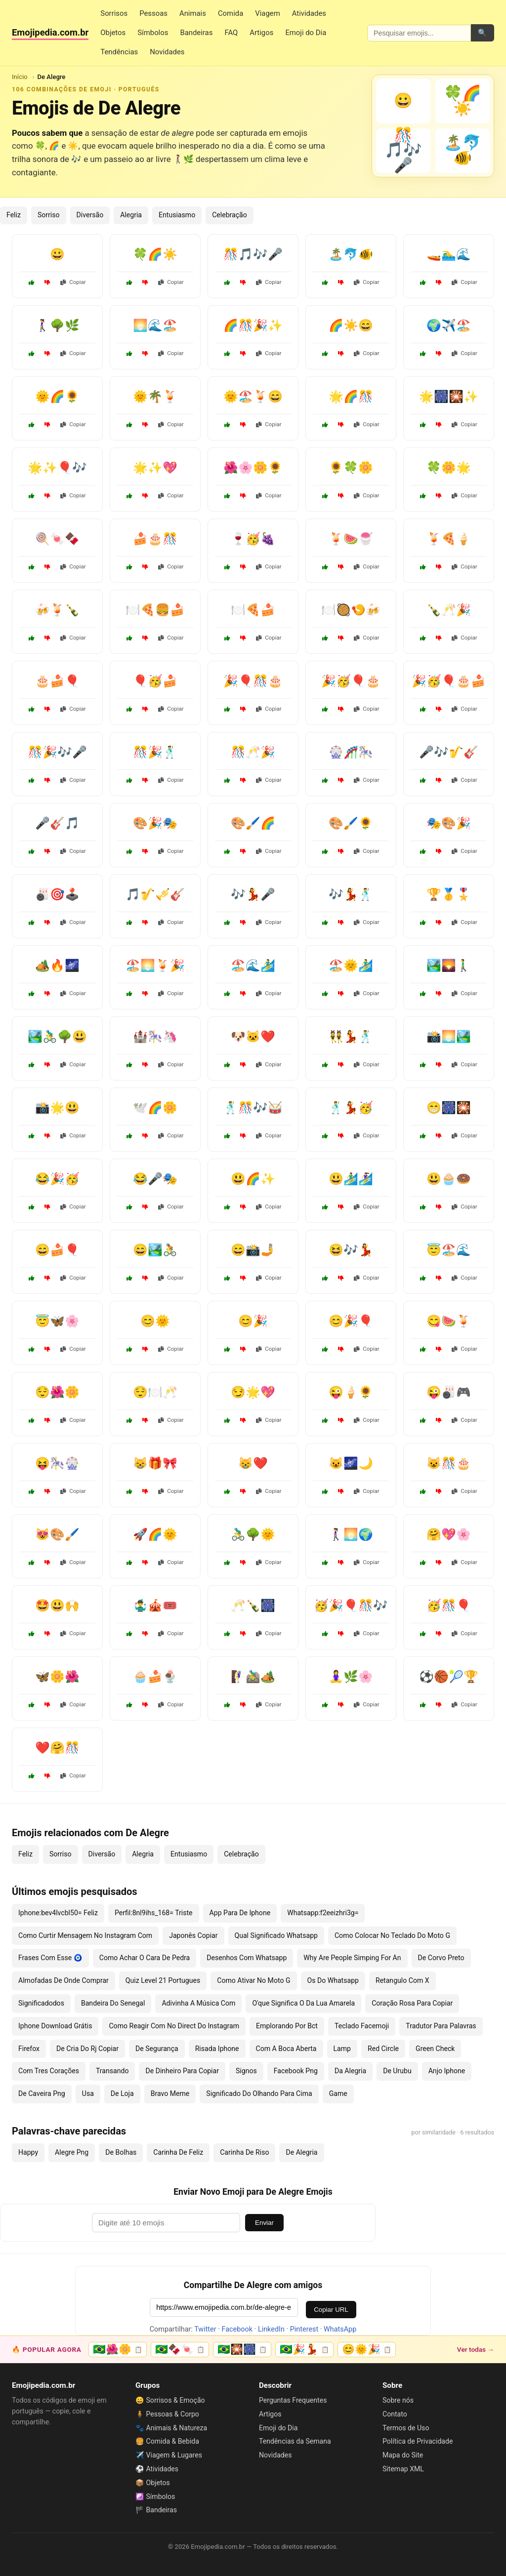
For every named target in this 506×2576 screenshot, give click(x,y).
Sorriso (49, 215)
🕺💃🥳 (351, 1108)
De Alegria (301, 2152)
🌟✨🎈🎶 (57, 468)
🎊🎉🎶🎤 (57, 752)
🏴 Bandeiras (156, 2510)
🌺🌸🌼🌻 (253, 468)
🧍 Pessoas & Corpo (167, 2414)
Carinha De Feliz (178, 2152)
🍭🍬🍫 (57, 539)
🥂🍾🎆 (253, 1605)
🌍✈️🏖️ (448, 325)
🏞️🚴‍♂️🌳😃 (57, 1037)
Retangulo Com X (402, 1980)
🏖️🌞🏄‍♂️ (351, 965)
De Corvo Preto (441, 1958)
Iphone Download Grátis (55, 2026)
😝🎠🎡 (57, 1463)
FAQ (231, 32)
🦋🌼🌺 (57, 1677)
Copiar (73, 282)
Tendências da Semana (295, 2441)
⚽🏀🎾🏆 (448, 1677)
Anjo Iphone (446, 2071)
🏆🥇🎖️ (448, 894)
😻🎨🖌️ (57, 1534)
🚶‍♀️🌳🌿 (57, 325)
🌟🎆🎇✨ (448, 396)
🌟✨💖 (155, 468)
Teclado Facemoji (362, 2026)
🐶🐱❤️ (253, 1037)
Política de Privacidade (417, 2441)
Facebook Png (296, 2071)
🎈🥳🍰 (155, 681)
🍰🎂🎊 (155, 539)
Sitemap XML (403, 2469)
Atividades (309, 13)
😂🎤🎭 (155, 1179)
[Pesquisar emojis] (419, 33)
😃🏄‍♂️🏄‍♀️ (351, 1179)
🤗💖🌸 (448, 1534)
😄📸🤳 (253, 1250)
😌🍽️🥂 (155, 1392)
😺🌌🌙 (351, 1463)
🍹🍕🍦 (448, 539)
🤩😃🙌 (57, 1605)
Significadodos (41, 2003)
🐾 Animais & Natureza (171, 2428)
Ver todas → (475, 2349)
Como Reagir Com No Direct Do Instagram (174, 2026)
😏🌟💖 (253, 1392)
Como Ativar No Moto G (253, 1980)
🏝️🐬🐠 (351, 254)
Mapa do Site (402, 2455)
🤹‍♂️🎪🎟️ (155, 1605)
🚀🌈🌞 (155, 1534)
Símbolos (152, 32)
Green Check (435, 2049)
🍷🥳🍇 (253, 539)
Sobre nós (398, 2400)
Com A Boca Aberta (286, 2049)
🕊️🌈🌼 (155, 1108)
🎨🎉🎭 (155, 823)
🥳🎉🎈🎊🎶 (351, 1605)
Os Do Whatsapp (333, 1980)
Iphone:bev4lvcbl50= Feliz (58, 1913)
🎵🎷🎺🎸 (155, 894)
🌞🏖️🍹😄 (253, 396)
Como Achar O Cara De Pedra (144, 1958)
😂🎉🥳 (57, 1179)
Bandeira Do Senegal (113, 2003)
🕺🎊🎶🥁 (253, 1108)
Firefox (29, 2049)
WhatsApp (340, 2329)
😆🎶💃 (351, 1250)
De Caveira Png (41, 2093)
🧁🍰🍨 (155, 1677)
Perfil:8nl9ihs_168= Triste (154, 1913)
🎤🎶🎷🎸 (448, 752)
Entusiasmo (177, 215)
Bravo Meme (170, 2093)
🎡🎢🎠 (351, 752)
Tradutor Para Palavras (441, 2026)
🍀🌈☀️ (155, 254)
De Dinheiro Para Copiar (182, 2071)
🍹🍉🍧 (351, 539)
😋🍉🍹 (448, 1321)
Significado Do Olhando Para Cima (259, 2093)
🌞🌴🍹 (155, 396)
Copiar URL (331, 2309)
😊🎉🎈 (351, 1321)
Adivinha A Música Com (198, 2003)
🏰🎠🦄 (155, 1037)
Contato (394, 2414)
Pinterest (304, 2329)
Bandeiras (196, 32)
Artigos (261, 32)
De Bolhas (120, 2152)
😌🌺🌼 (57, 1392)
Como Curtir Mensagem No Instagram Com (85, 1935)
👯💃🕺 (351, 1037)
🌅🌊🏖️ (155, 325)
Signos (246, 2071)
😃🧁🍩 (448, 1179)
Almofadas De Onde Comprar (63, 1980)
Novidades (167, 51)
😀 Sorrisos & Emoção (170, 2400)
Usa (88, 2093)
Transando (112, 2071)
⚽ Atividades (156, 2469)
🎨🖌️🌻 (351, 823)
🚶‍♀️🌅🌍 (351, 1534)
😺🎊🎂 (448, 1463)
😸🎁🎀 (155, 1463)
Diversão (90, 215)
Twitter (205, 2329)
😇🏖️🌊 (448, 1250)
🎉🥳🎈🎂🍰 (449, 681)
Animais (192, 13)
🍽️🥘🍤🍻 (350, 610)
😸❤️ (253, 1463)
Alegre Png (71, 2152)
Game (338, 2093)
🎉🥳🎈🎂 (350, 681)
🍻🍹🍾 (57, 610)
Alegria (131, 215)
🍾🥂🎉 (448, 610)
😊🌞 (155, 1321)
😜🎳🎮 (448, 1392)
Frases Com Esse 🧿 (50, 1958)
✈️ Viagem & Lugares (168, 2455)
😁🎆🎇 (448, 1108)
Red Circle (383, 2049)
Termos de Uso (405, 2428)
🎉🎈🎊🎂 (253, 681)
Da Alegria (350, 2071)
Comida (230, 13)
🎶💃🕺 (351, 894)
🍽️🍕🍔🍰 (155, 610)
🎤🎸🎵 (57, 823)
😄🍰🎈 (57, 1250)
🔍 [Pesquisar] (482, 33)
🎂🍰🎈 (57, 681)
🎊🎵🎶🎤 (253, 254)
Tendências (119, 51)
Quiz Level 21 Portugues (163, 1980)
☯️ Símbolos (155, 2496)
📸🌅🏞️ (448, 1037)
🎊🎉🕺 (155, 752)
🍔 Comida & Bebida (167, 2441)
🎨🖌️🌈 (253, 823)
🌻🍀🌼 (351, 468)
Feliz (13, 215)
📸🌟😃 (57, 1108)
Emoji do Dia (305, 32)
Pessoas (153, 13)
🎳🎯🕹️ (57, 894)
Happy (28, 2152)
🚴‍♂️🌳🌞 (253, 1534)
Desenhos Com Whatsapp (247, 1958)
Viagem (267, 13)
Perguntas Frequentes (293, 2400)
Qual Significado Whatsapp (276, 1935)
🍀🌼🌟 (448, 468)
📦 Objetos (152, 2483)
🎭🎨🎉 (448, 823)
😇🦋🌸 (57, 1321)
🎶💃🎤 (253, 894)
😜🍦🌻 (351, 1392)
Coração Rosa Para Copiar (412, 2003)
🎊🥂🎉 (253, 752)
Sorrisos (113, 13)
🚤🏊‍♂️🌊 (448, 254)
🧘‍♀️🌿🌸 (351, 1677)
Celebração (229, 215)
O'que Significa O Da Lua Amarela (303, 2003)
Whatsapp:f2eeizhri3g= (322, 1913)
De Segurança (156, 2049)
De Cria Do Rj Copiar (87, 2049)
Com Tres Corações (48, 2071)
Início (20, 76)
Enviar (264, 2222)
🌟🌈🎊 (351, 396)
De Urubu (397, 2071)
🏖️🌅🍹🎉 (155, 965)
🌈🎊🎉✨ (253, 325)
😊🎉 (253, 1321)
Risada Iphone (217, 2049)
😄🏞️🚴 (155, 1250)
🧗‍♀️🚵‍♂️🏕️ (253, 1677)
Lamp (342, 2049)
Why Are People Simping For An (352, 1958)
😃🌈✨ (253, 1179)
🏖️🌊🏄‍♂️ (253, 965)
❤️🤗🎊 (57, 1748)
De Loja (122, 2093)
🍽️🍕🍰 (253, 610)
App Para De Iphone (240, 1913)
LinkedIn (271, 2329)
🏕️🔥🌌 (57, 965)
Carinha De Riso (244, 2152)
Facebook (237, 2329)
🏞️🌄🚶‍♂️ (448, 965)
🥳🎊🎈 (448, 1605)
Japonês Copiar (193, 1935)
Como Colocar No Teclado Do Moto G (392, 1935)
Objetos (113, 32)
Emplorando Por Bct (287, 2026)
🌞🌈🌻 (57, 396)
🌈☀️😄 (351, 325)
